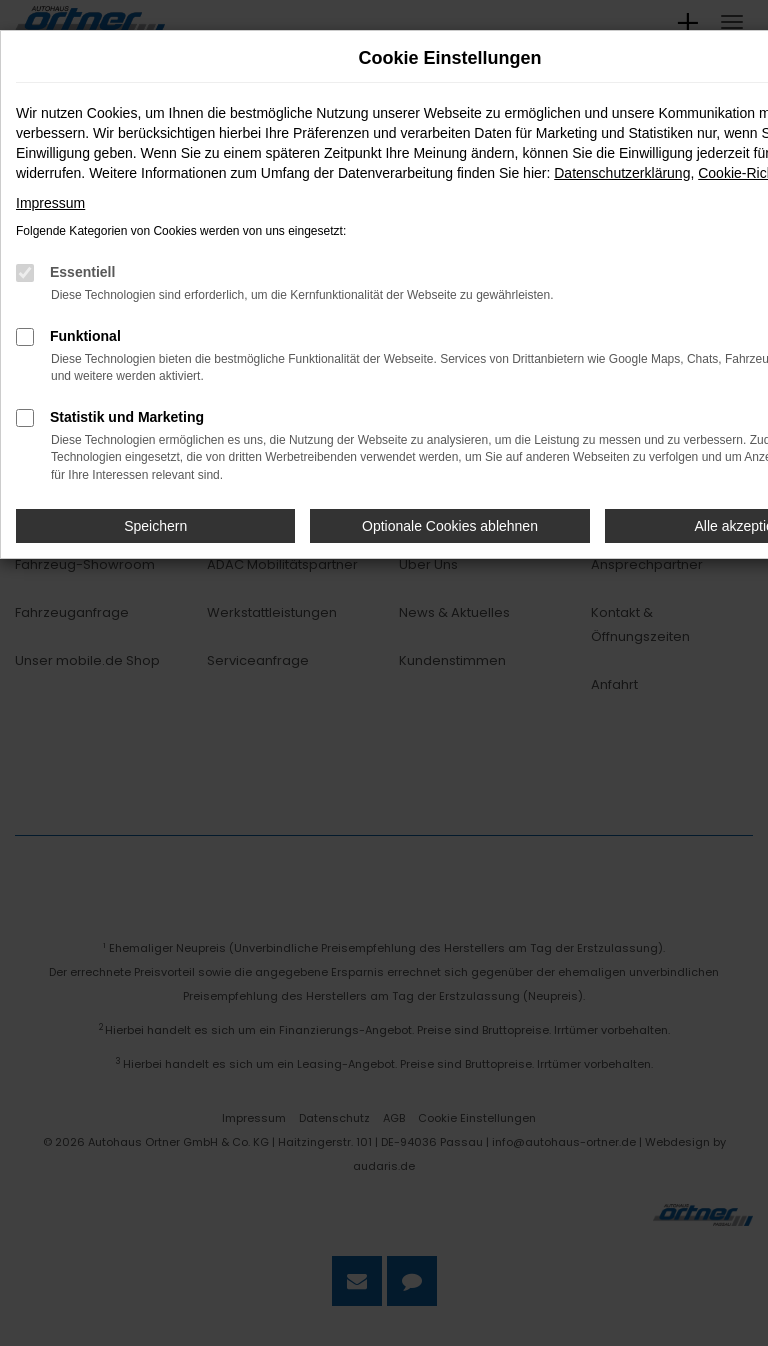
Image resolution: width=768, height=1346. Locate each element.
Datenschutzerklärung (622, 173)
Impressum (50, 203)
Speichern (155, 526)
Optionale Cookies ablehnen (450, 526)
